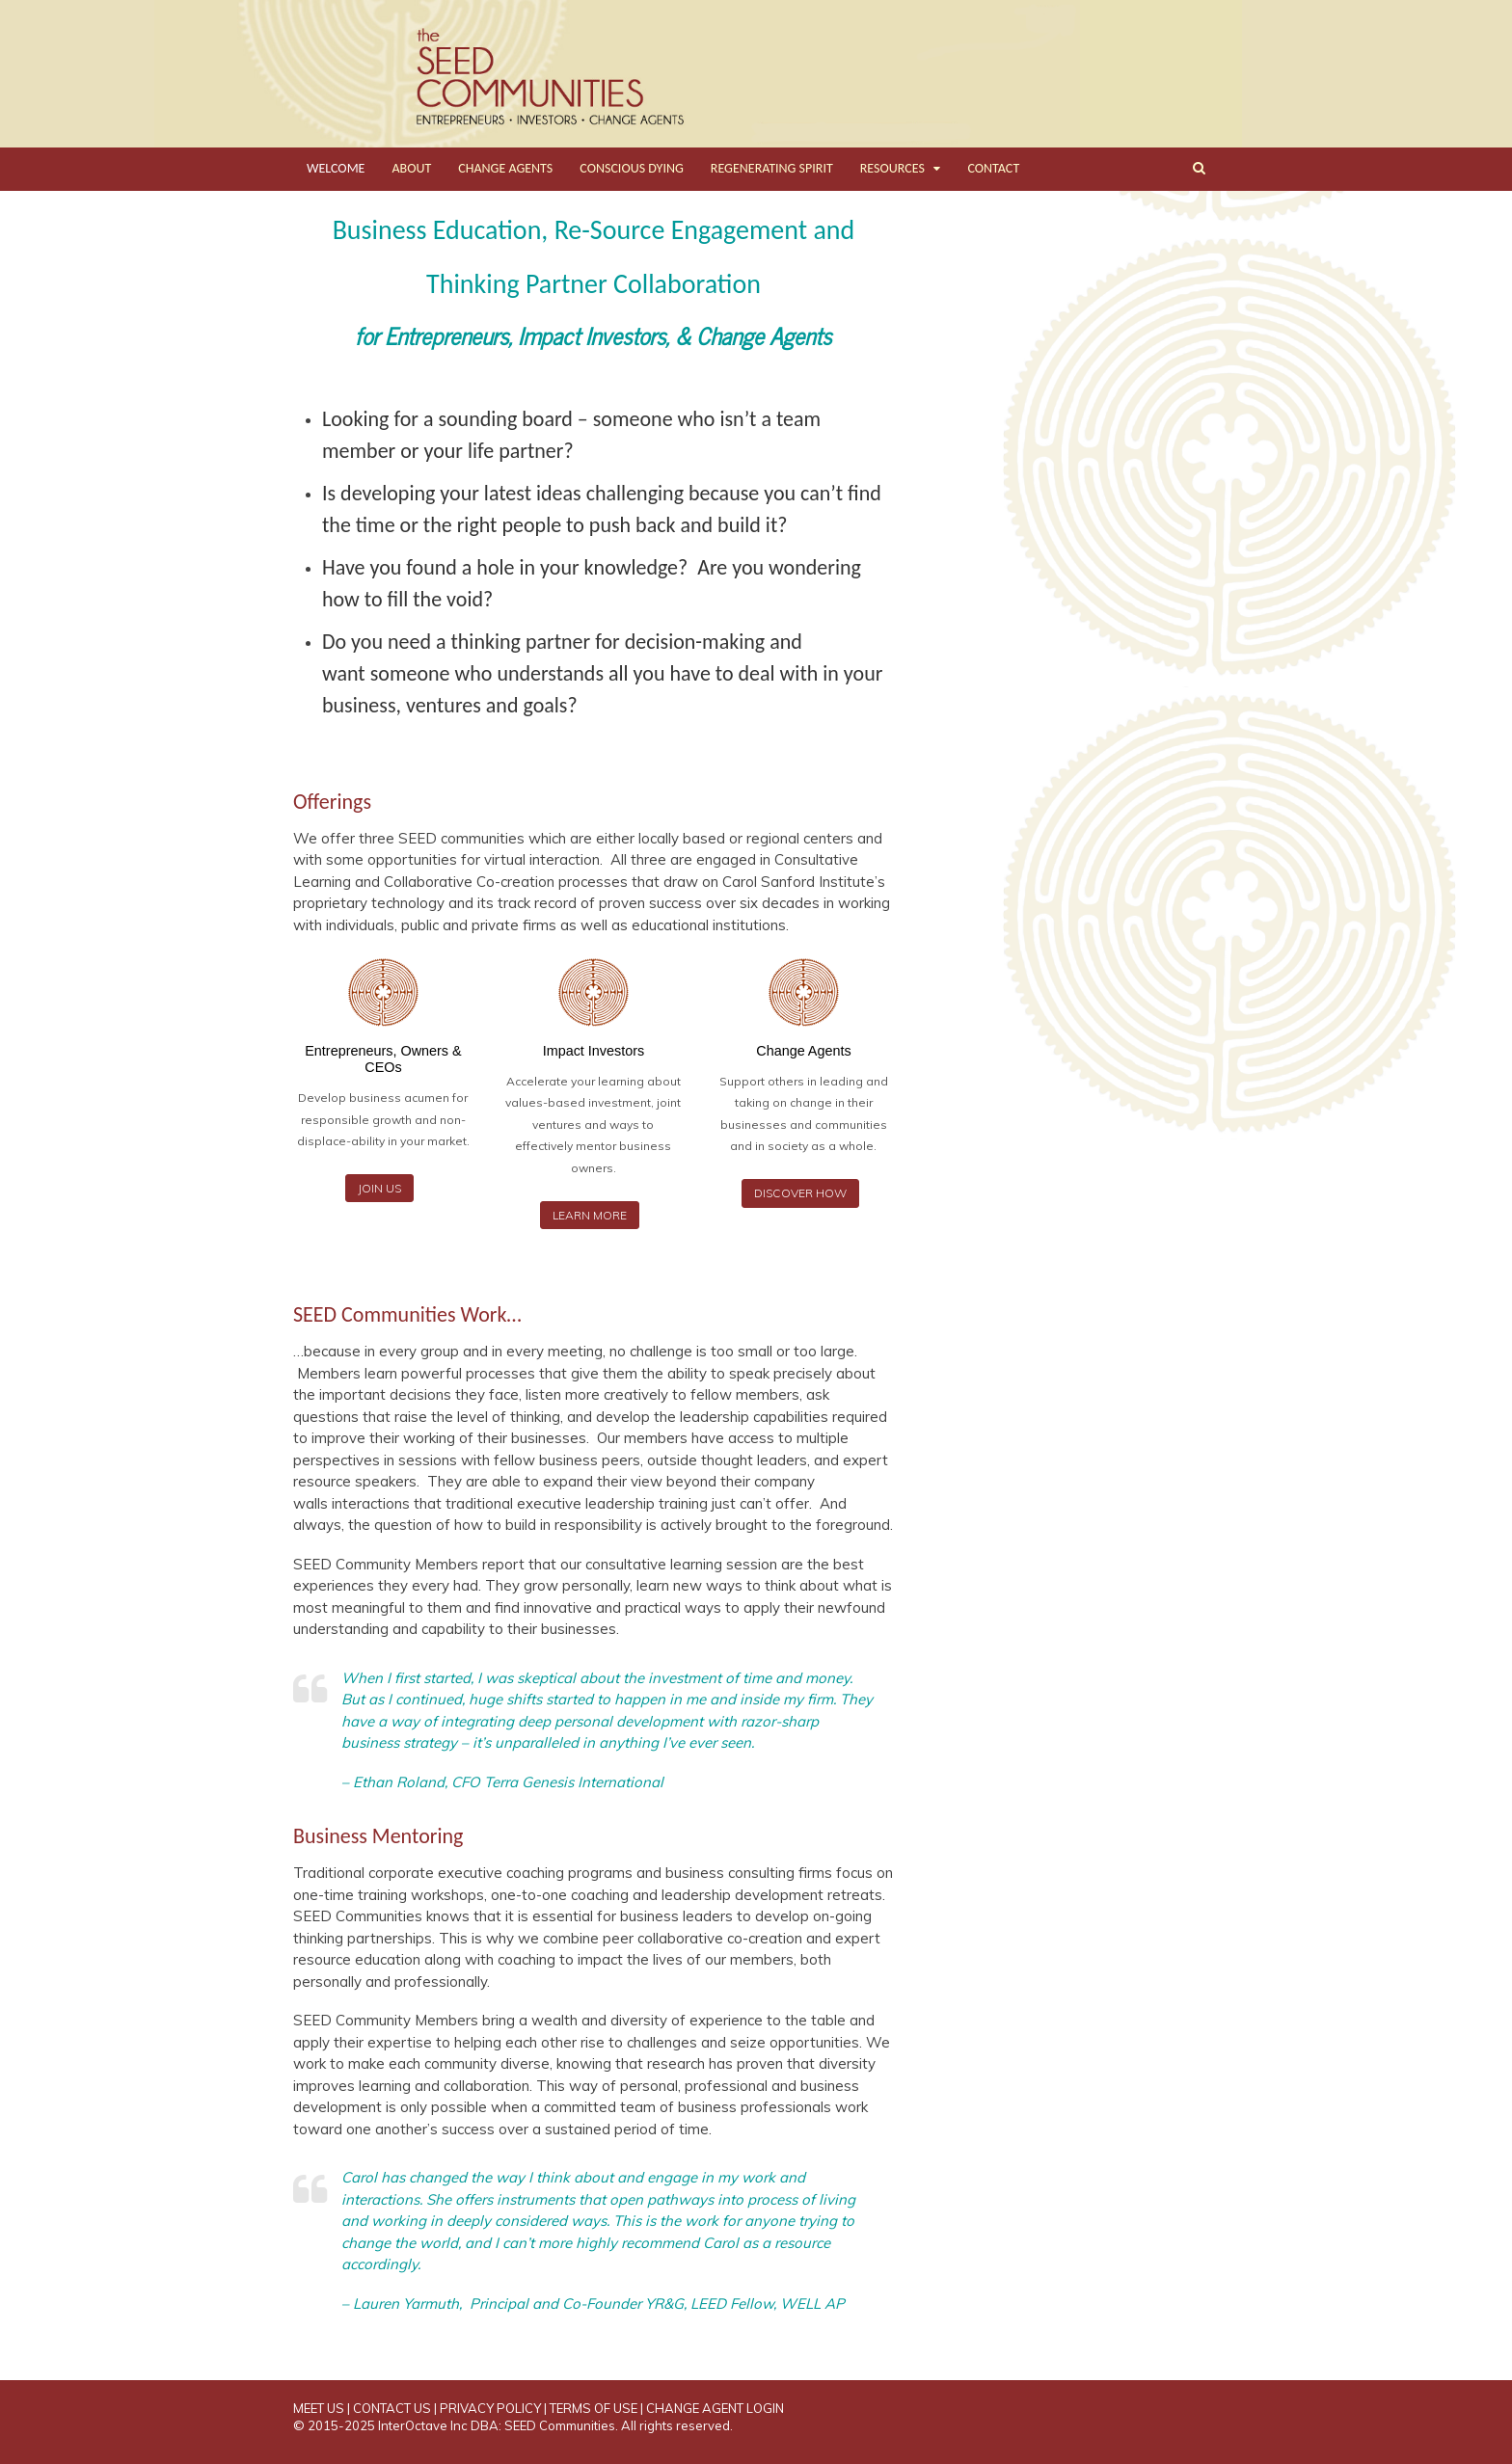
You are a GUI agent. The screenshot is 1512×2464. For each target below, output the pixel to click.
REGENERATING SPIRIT (772, 168)
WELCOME (335, 168)
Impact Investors (594, 1050)
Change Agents (803, 1050)
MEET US (318, 2408)
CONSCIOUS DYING (632, 168)
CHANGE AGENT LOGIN (715, 2408)
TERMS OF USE (593, 2408)
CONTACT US (392, 2408)
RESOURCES (892, 168)
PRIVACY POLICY (490, 2408)
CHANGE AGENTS (505, 168)
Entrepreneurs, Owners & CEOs (383, 1059)
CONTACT (993, 168)
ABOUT (411, 168)
